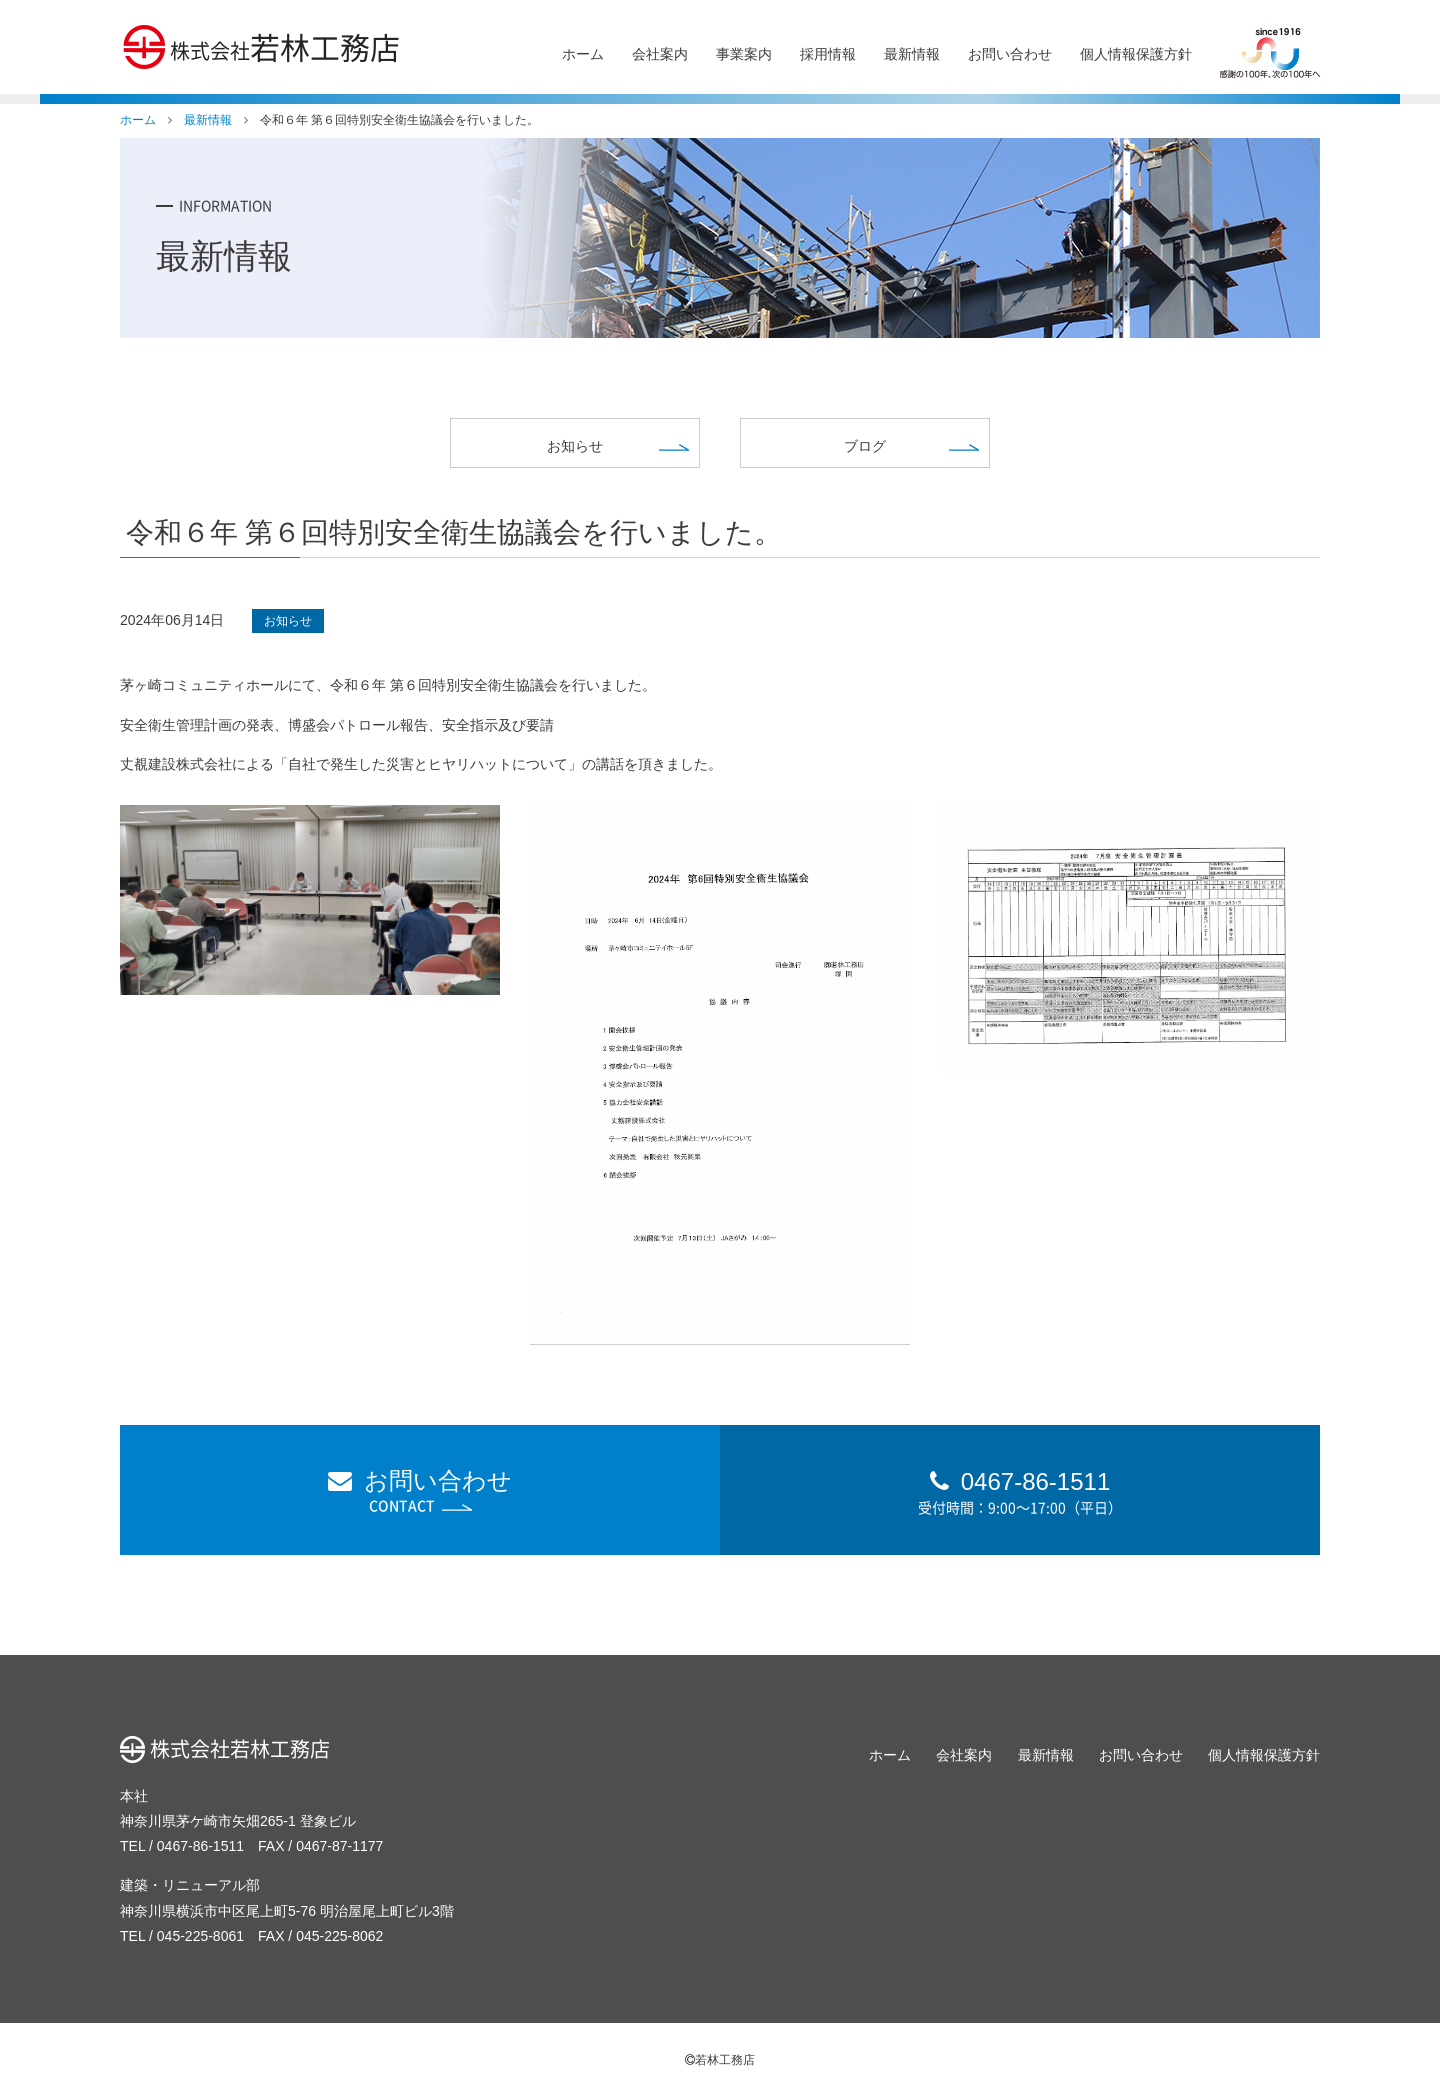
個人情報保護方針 (1136, 54)
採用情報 (828, 54)
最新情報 (912, 54)
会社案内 (660, 54)
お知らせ (575, 446)
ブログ (865, 446)
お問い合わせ (1010, 54)
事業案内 (744, 54)
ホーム (583, 54)
